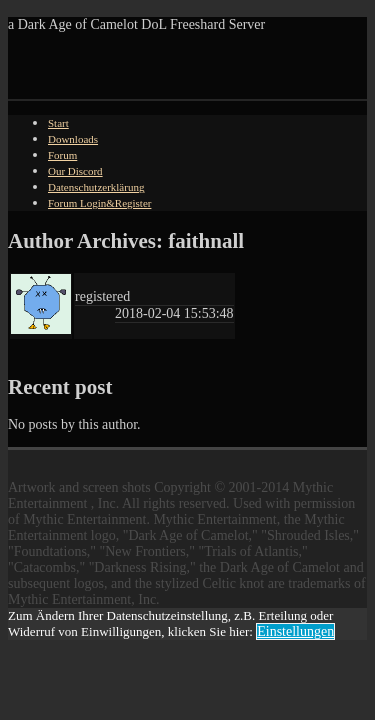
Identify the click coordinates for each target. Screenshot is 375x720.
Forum (62, 155)
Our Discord (75, 171)
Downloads (73, 139)
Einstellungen (295, 631)
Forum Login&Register (99, 203)
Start (58, 123)
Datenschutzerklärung (96, 187)
